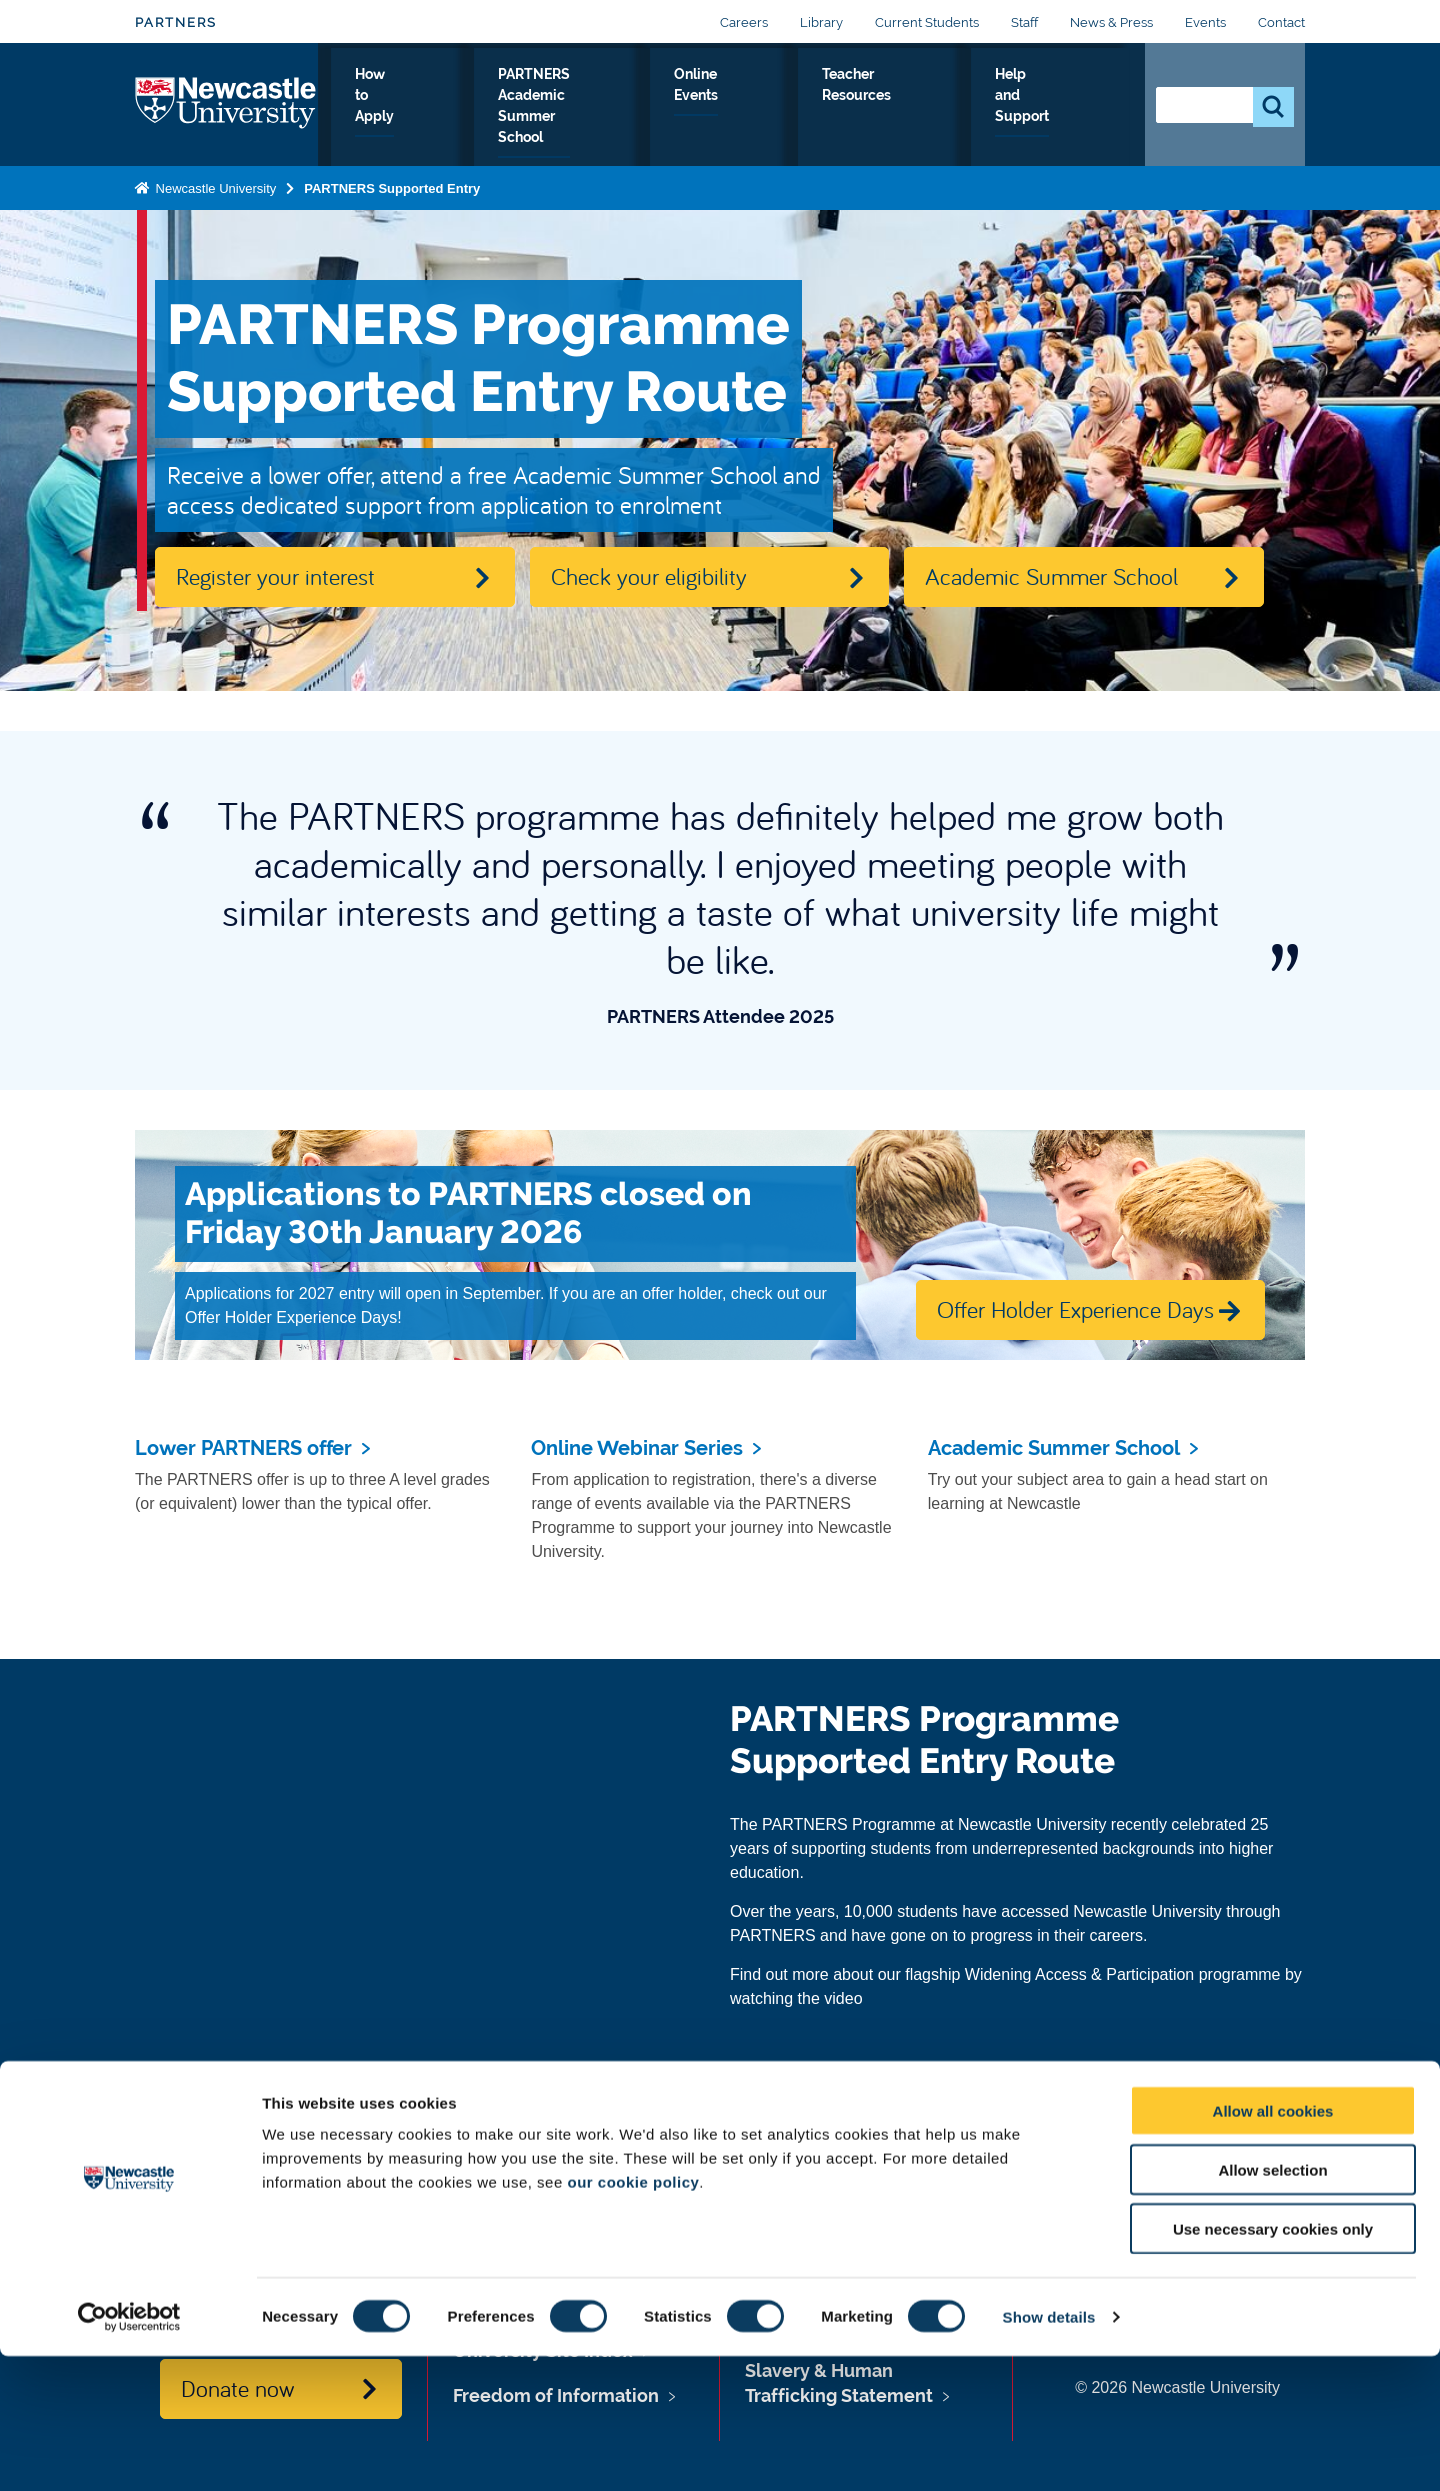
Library (821, 22)
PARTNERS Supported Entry (392, 187)
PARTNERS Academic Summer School (658, 109)
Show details (1049, 2451)
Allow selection (1272, 2304)
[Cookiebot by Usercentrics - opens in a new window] (129, 2452)
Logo (226, 104)
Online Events (826, 109)
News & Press (1111, 22)
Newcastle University (214, 187)
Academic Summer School (1051, 576)
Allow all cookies (1273, 2245)
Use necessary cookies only (1273, 2363)
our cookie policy (633, 2316)
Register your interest (275, 576)
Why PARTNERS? (380, 109)
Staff (1024, 22)
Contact (1281, 22)
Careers (744, 22)
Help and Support (1068, 109)
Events (1205, 22)
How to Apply (491, 109)
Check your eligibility (649, 576)
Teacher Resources (942, 109)
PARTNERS (176, 22)
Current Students (927, 22)
